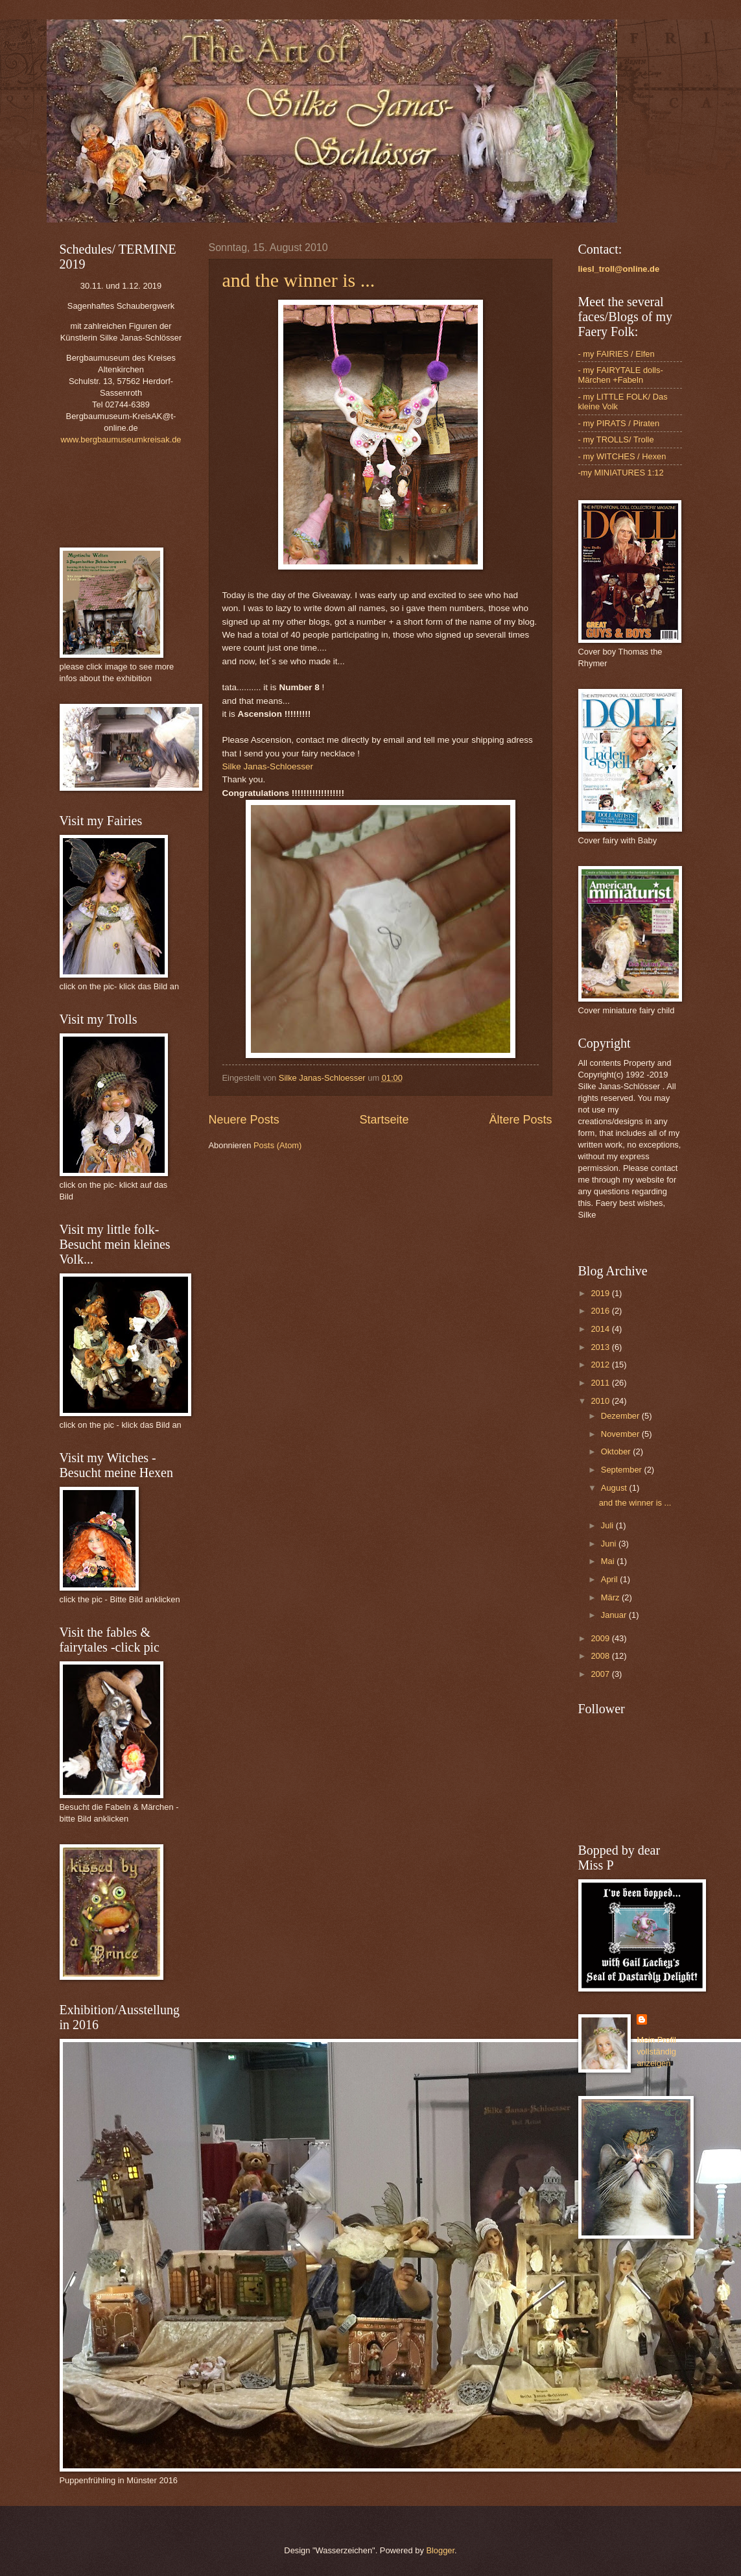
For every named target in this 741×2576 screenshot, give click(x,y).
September (622, 1470)
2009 (601, 1638)
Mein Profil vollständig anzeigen (656, 2051)
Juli (608, 1525)
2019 (601, 1293)
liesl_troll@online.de (619, 269)
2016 (601, 1311)
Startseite (383, 1119)
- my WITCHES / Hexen (622, 456)
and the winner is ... (298, 280)
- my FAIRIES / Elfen (616, 354)
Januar (615, 1615)
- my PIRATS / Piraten (619, 423)
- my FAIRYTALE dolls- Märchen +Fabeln (620, 375)
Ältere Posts (520, 1119)
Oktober (617, 1451)
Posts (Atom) (277, 1145)
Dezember (621, 1416)
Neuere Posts (244, 1119)
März (611, 1597)
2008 (601, 1656)
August (615, 1488)
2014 (601, 1329)
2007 (601, 1674)
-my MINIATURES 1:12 (621, 472)
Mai (609, 1561)
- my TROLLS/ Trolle (616, 439)
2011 (601, 1383)
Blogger (440, 2550)
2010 (601, 1401)
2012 (601, 1364)
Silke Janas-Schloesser (267, 766)
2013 (601, 1347)
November (621, 1434)
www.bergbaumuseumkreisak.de (120, 439)
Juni (609, 1543)
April (610, 1579)
